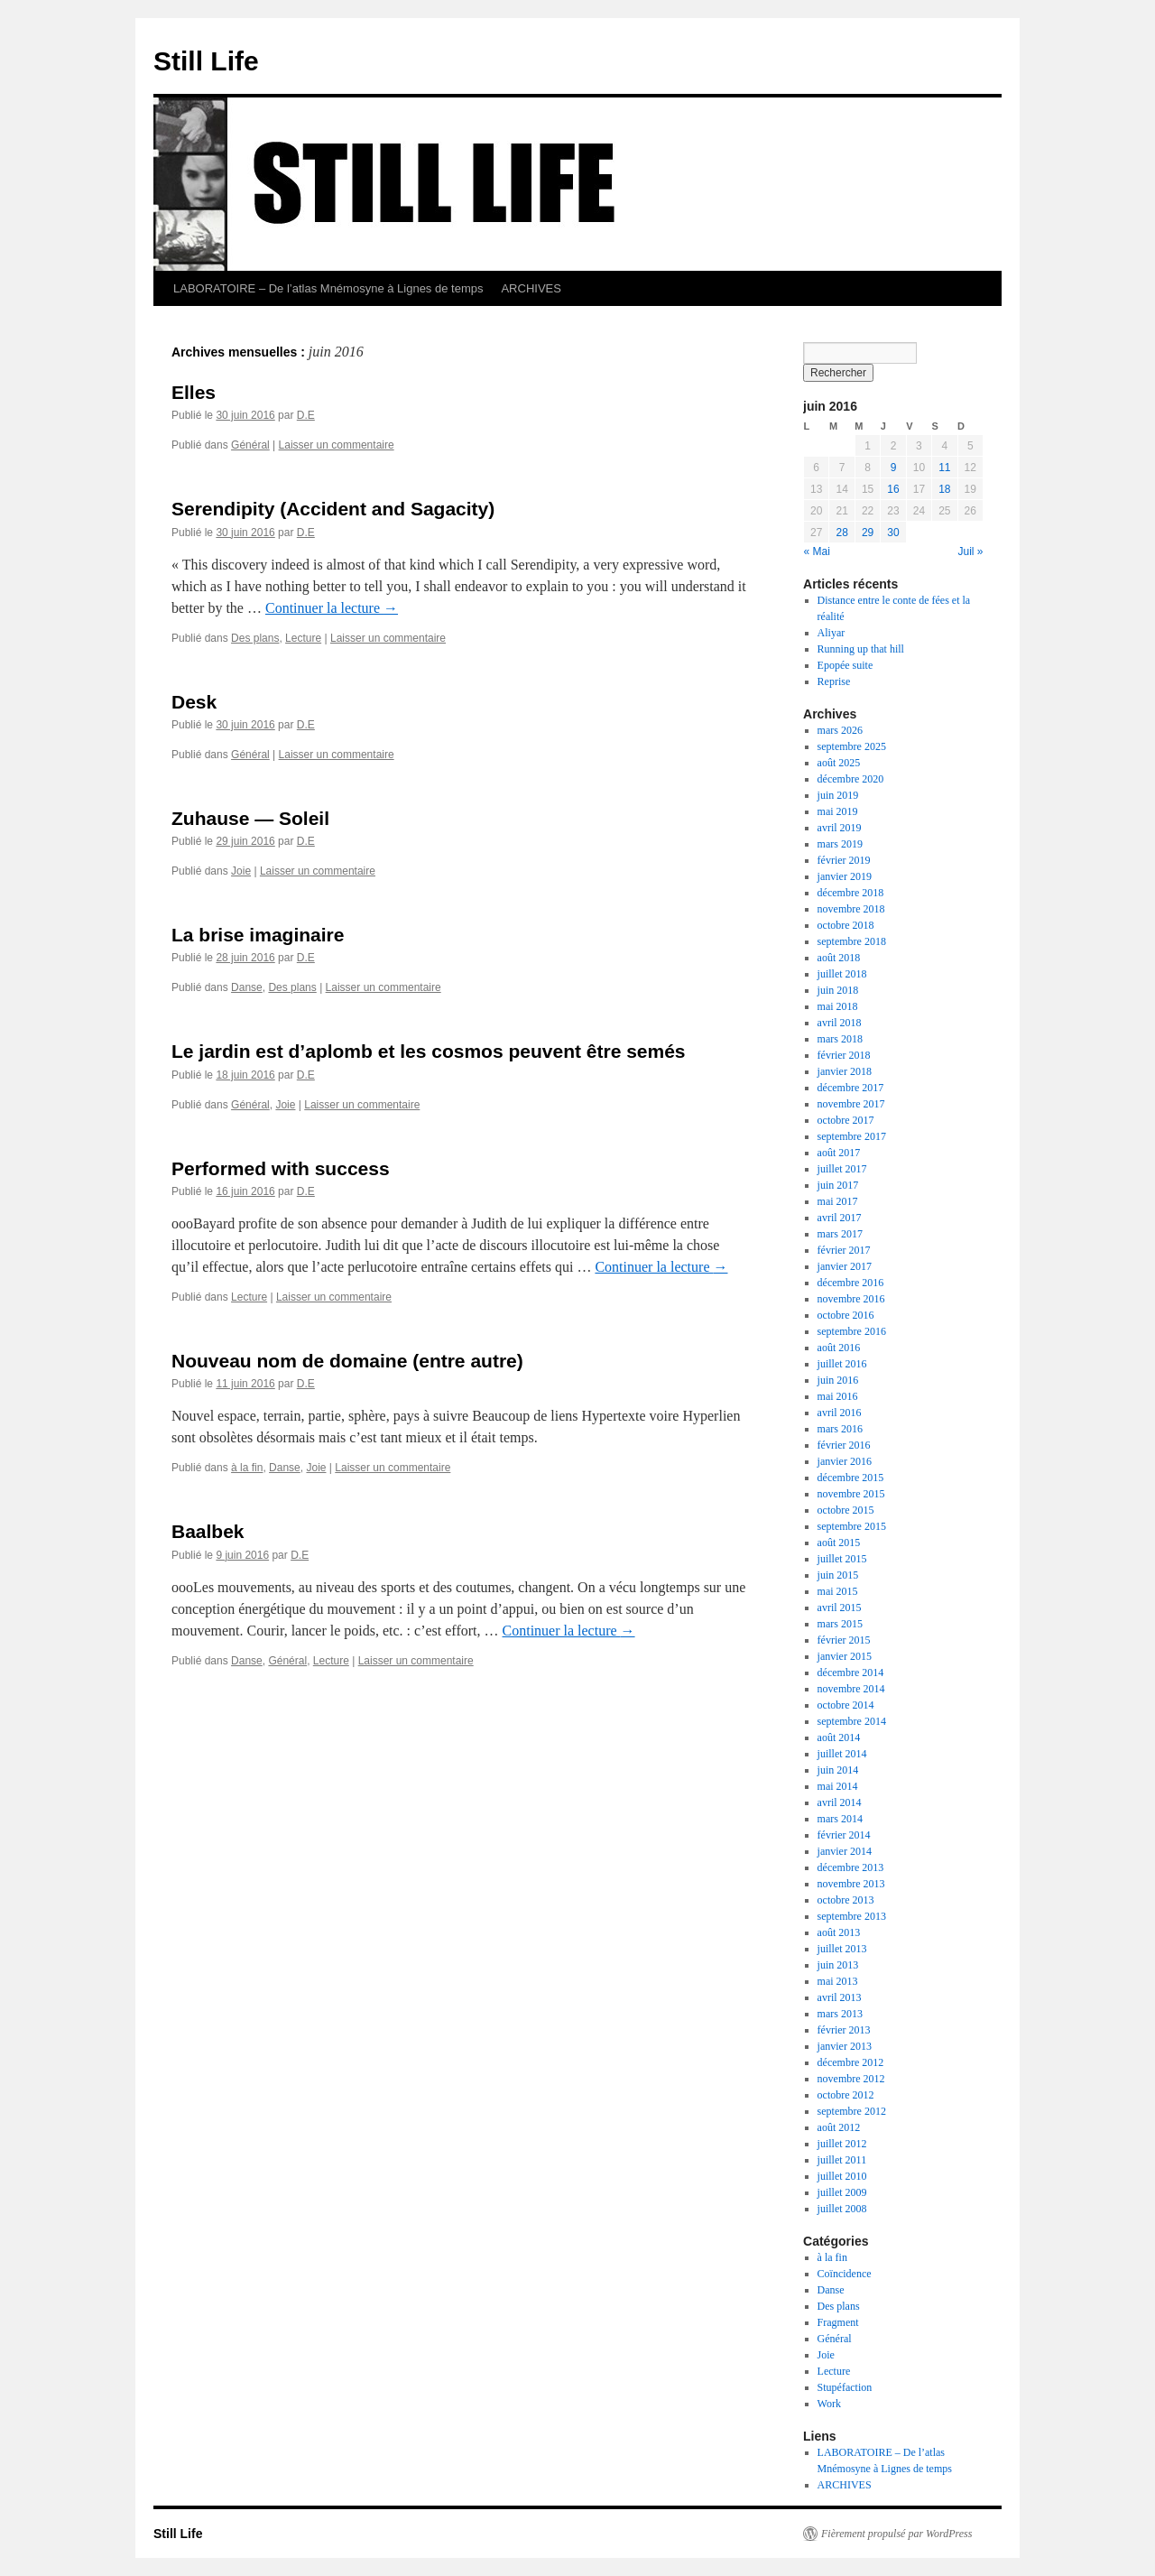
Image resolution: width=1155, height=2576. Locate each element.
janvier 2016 (845, 1461)
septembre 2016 (852, 1331)
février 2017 (844, 1250)
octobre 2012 (846, 2095)
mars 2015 (840, 1623)
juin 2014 (838, 1770)
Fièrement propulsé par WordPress (896, 2533)
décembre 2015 (851, 1477)
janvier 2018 (845, 1071)
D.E (306, 415)
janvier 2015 (845, 1656)
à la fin (247, 1467)
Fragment (838, 2322)
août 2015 (839, 1542)
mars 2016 (840, 1428)
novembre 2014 (851, 1688)
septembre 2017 (852, 1136)
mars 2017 (840, 1234)
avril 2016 (840, 1412)
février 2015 (844, 1640)
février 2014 (844, 1835)
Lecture (303, 638)
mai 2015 (838, 1591)
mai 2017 (838, 1201)
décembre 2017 (851, 1087)
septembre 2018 (852, 941)
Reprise (834, 681)
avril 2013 (840, 1997)
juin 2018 (838, 990)
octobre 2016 (846, 1315)
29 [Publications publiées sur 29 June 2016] (867, 532)
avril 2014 (840, 1802)
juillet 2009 (842, 2192)
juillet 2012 (842, 2143)
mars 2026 (840, 730)
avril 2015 (840, 1607)
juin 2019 (838, 795)
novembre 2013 (851, 1883)
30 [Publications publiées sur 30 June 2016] (893, 532)
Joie (241, 871)
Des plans (255, 638)
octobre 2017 (846, 1120)
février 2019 (844, 860)
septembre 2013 (852, 1916)
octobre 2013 (846, 1900)
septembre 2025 (852, 746)
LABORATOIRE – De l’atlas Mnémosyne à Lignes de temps (328, 288)
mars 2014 (840, 1818)
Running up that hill (861, 649)
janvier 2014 (845, 1851)
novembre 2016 (851, 1299)
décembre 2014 (851, 1672)
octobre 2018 (846, 925)
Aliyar (831, 632)
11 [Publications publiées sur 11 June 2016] (944, 467)
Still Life (206, 61)
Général (250, 445)
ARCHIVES (530, 288)
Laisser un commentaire (336, 445)
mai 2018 (838, 1006)
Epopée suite (845, 665)
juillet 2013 (842, 1948)
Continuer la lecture (331, 608)
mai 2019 (838, 811)
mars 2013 (840, 2013)
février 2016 (844, 1445)
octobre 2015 (846, 1510)
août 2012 (839, 2127)
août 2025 (839, 762)
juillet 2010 (842, 2176)
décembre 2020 (851, 779)
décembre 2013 (851, 1867)
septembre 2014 (852, 1721)
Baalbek (208, 1531)
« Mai (817, 551)
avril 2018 (840, 1022)
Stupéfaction (845, 2387)
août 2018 (839, 957)
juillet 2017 (842, 1169)
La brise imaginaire (257, 934)
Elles (193, 392)
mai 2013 (838, 1981)
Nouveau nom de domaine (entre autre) (347, 1360)
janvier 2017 (845, 1266)
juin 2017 (838, 1185)
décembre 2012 (851, 2062)
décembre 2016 (851, 1282)
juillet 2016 (842, 1363)
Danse (247, 987)
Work (829, 2403)
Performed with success (280, 1168)
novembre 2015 (851, 1493)
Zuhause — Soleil (250, 818)
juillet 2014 (842, 1753)
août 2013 (839, 1932)
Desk (194, 701)
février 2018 (844, 1055)
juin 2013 (838, 1965)
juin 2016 (838, 1380)
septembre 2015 (852, 1526)
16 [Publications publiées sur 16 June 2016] (893, 489)
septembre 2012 (852, 2111)
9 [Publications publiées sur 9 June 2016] (894, 467)
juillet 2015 (842, 1558)
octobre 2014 (846, 1705)
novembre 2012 (851, 2078)
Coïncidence (845, 2273)
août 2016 (839, 1347)
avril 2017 (840, 1217)
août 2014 (839, 1737)
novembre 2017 (851, 1104)
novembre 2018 (851, 909)
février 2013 (844, 2030)
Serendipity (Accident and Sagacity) (332, 508)
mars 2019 (840, 844)
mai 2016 (838, 1396)
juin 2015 (838, 1575)
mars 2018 (840, 1039)
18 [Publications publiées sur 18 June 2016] (944, 489)
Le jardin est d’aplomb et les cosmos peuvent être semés (428, 1051)
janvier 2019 (845, 876)
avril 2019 (840, 827)
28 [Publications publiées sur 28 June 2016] (841, 532)
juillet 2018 (842, 974)
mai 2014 (838, 1786)
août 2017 (839, 1152)
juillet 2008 (842, 2208)
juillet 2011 (842, 2160)
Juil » (970, 551)
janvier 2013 (845, 2046)
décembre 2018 (851, 892)
